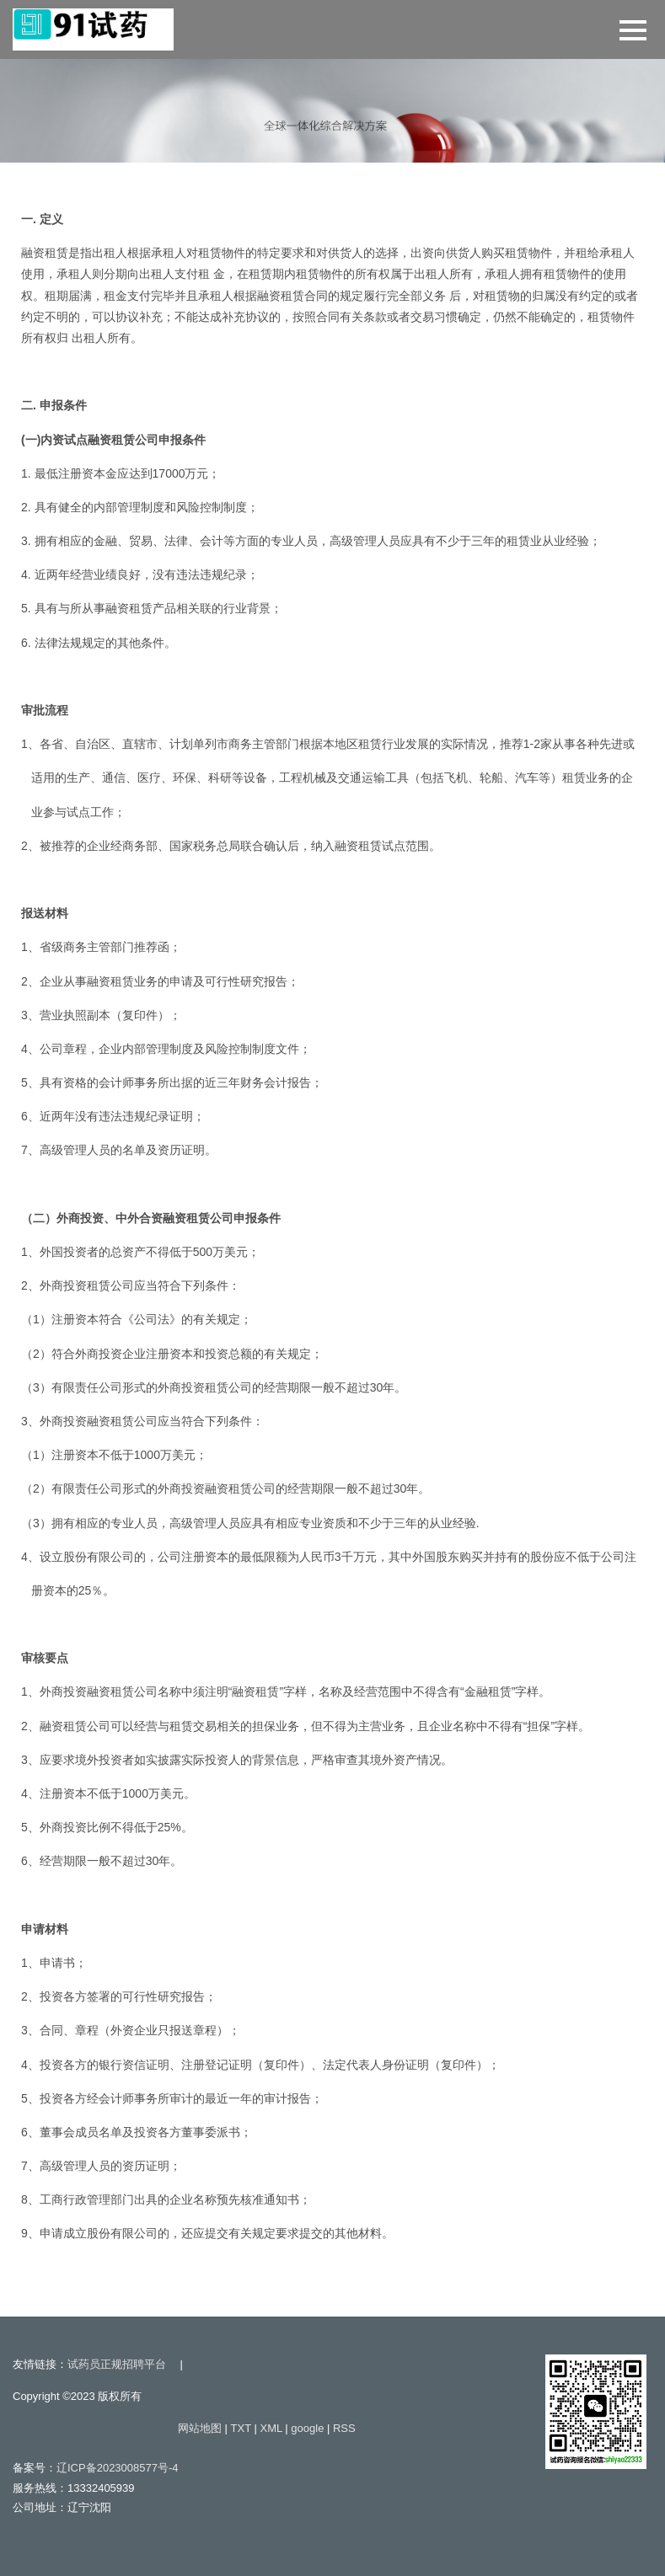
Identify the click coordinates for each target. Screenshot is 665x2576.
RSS (344, 2428)
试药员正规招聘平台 (116, 2364)
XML (271, 2428)
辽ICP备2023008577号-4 (117, 2467)
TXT (241, 2428)
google (307, 2428)
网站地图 (200, 2428)
